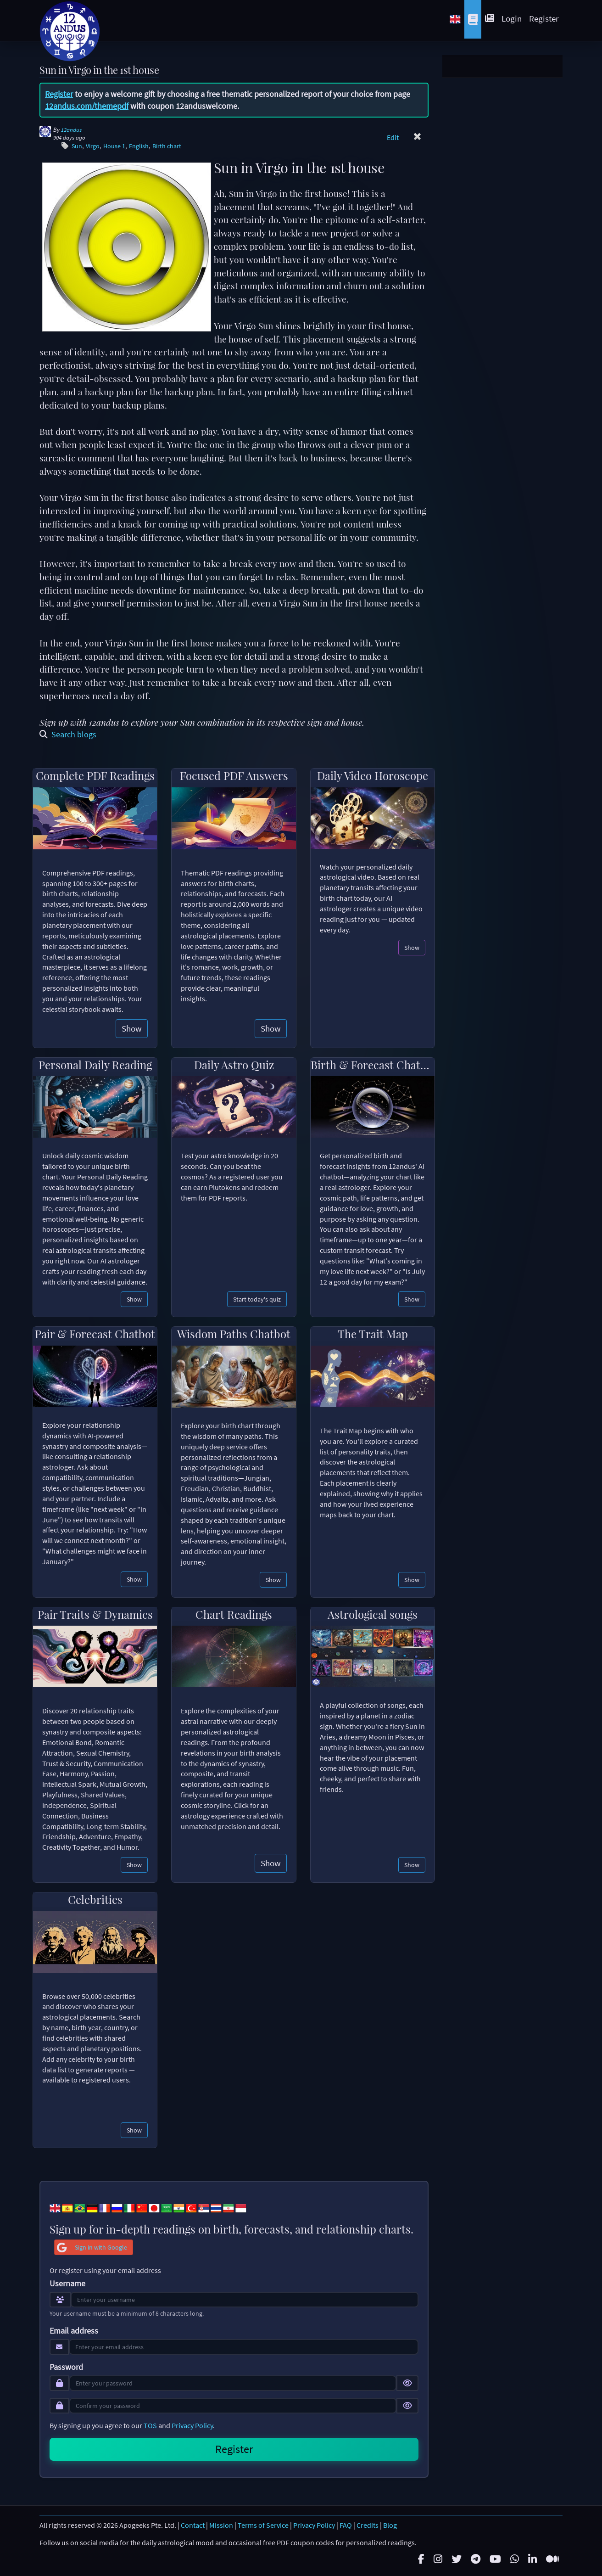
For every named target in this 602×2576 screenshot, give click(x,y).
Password (66, 2367)
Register (544, 18)
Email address (74, 2331)
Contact (193, 2525)
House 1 (114, 146)
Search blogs (67, 734)
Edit (393, 137)
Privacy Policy (192, 2425)
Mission (221, 2525)
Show (132, 1028)
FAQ (346, 2525)
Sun (77, 146)
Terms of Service (263, 2525)
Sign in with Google (91, 2247)
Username (67, 2284)
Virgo (93, 146)
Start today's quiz (257, 1299)
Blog (390, 2525)
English (139, 146)
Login (512, 18)
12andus (71, 129)
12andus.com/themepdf (86, 106)
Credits (368, 2525)
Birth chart (166, 146)
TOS (150, 2425)
